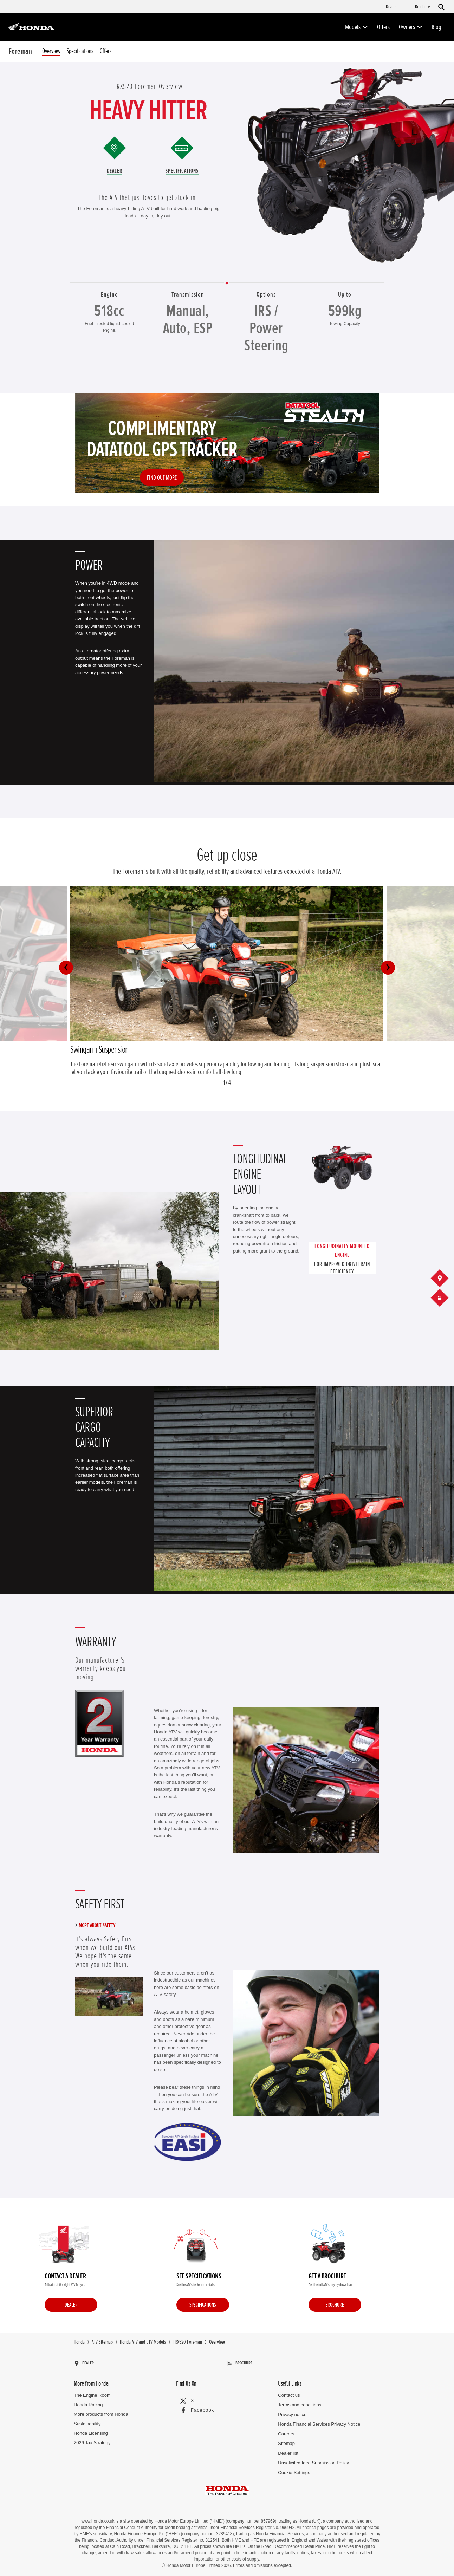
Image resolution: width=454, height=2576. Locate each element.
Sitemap (286, 2440)
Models (356, 27)
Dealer (114, 170)
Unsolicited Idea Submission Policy (313, 2459)
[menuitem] (391, 7)
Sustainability (87, 2420)
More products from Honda (101, 2411)
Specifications (80, 51)
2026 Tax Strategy (92, 2439)
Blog (436, 27)
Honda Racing (88, 2401)
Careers (286, 2430)
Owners (410, 27)
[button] (66, 968)
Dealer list (288, 2449)
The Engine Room (92, 2392)
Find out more (162, 477)
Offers (383, 27)
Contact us (289, 2392)
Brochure (334, 2304)
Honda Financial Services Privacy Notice (319, 2421)
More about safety (97, 1925)
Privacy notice (292, 2411)
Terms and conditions (299, 2401)
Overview (51, 51)
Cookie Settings (294, 2469)
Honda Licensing (91, 2429)
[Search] (441, 7)
